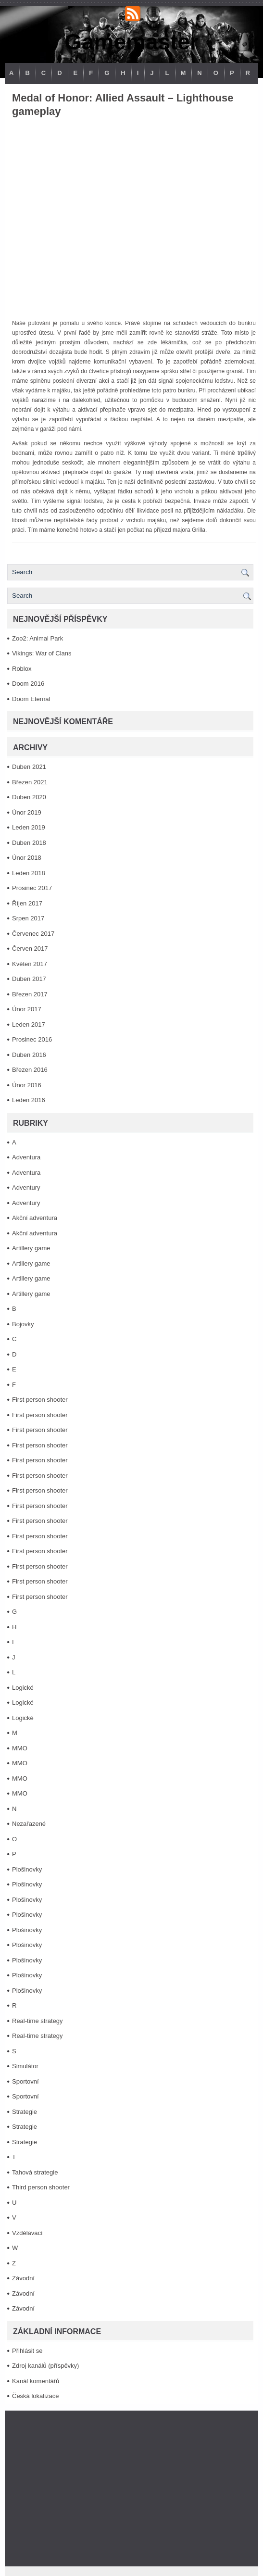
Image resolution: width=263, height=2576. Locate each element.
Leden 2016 (28, 1100)
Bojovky (23, 1324)
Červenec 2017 (33, 933)
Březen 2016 (30, 1069)
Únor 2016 (26, 1085)
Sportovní (25, 2081)
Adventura (26, 1157)
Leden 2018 (28, 873)
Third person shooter (41, 2187)
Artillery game (31, 1248)
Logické (23, 1687)
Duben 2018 (29, 842)
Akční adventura (34, 1217)
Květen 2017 (29, 964)
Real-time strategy (37, 2020)
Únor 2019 (26, 812)
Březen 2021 (30, 782)
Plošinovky (27, 1869)
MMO (19, 1748)
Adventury (26, 1187)
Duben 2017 (29, 978)
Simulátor (25, 2066)
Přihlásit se (27, 2350)
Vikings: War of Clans (42, 653)
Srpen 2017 (28, 918)
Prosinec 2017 (32, 888)
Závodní (23, 2278)
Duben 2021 (29, 766)
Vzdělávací (27, 2233)
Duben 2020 (29, 797)
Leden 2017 (28, 1024)
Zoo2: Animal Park (37, 638)
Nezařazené (29, 1823)
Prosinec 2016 (32, 1039)
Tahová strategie (35, 2172)
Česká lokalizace (35, 2396)
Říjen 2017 (27, 903)
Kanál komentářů (35, 2381)
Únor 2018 (26, 857)
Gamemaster (131, 41)
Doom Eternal (31, 699)
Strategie (24, 2111)
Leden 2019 (28, 827)
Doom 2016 (28, 683)
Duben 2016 (29, 1054)
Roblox (21, 668)
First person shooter (40, 1399)
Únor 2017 (26, 1009)
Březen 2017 (30, 994)
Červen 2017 (30, 948)
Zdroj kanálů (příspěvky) (45, 2365)
